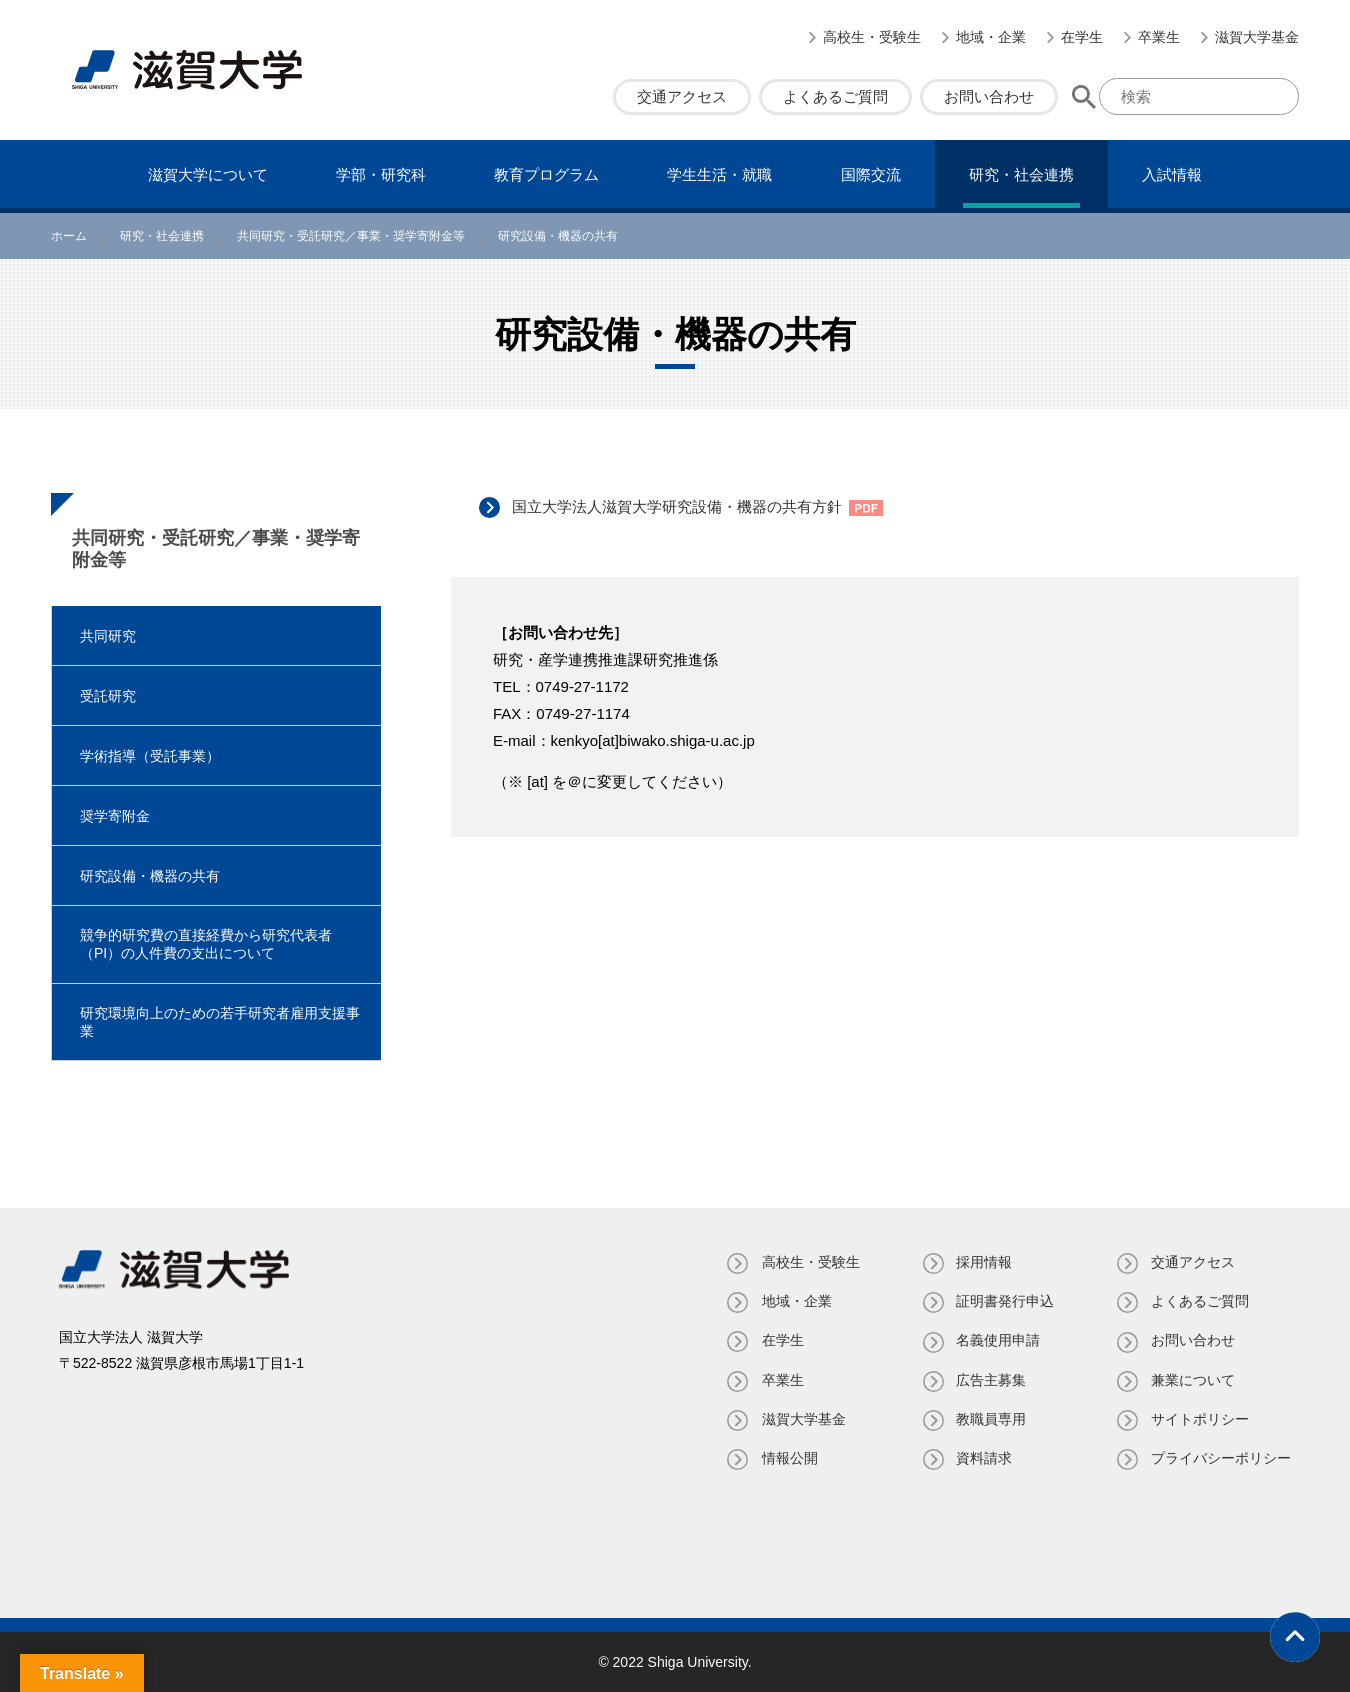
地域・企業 (991, 37)
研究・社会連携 (1021, 174)
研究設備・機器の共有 (150, 876)
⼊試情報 (1172, 174)
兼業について (1193, 1380)
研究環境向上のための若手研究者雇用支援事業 (220, 1022)
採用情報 (983, 1262)
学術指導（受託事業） (150, 756)
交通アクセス (682, 96)
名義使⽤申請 (997, 1340)
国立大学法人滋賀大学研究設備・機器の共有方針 (679, 506)
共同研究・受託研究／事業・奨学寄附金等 (216, 549)
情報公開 (787, 1458)
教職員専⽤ (990, 1419)
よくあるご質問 (835, 96)
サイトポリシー (1200, 1419)
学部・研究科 (381, 174)
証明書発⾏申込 (1004, 1301)
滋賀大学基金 (1257, 37)
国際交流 (871, 174)
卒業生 (1159, 37)
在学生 (1082, 37)
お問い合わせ (989, 96)
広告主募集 (990, 1380)
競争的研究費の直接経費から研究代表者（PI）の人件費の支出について (206, 944)
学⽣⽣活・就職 (719, 174)
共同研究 (108, 636)
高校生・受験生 (872, 37)
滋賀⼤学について (208, 174)
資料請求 (983, 1458)
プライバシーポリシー (1221, 1458)
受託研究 (108, 696)
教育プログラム (546, 174)
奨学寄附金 (115, 816)
